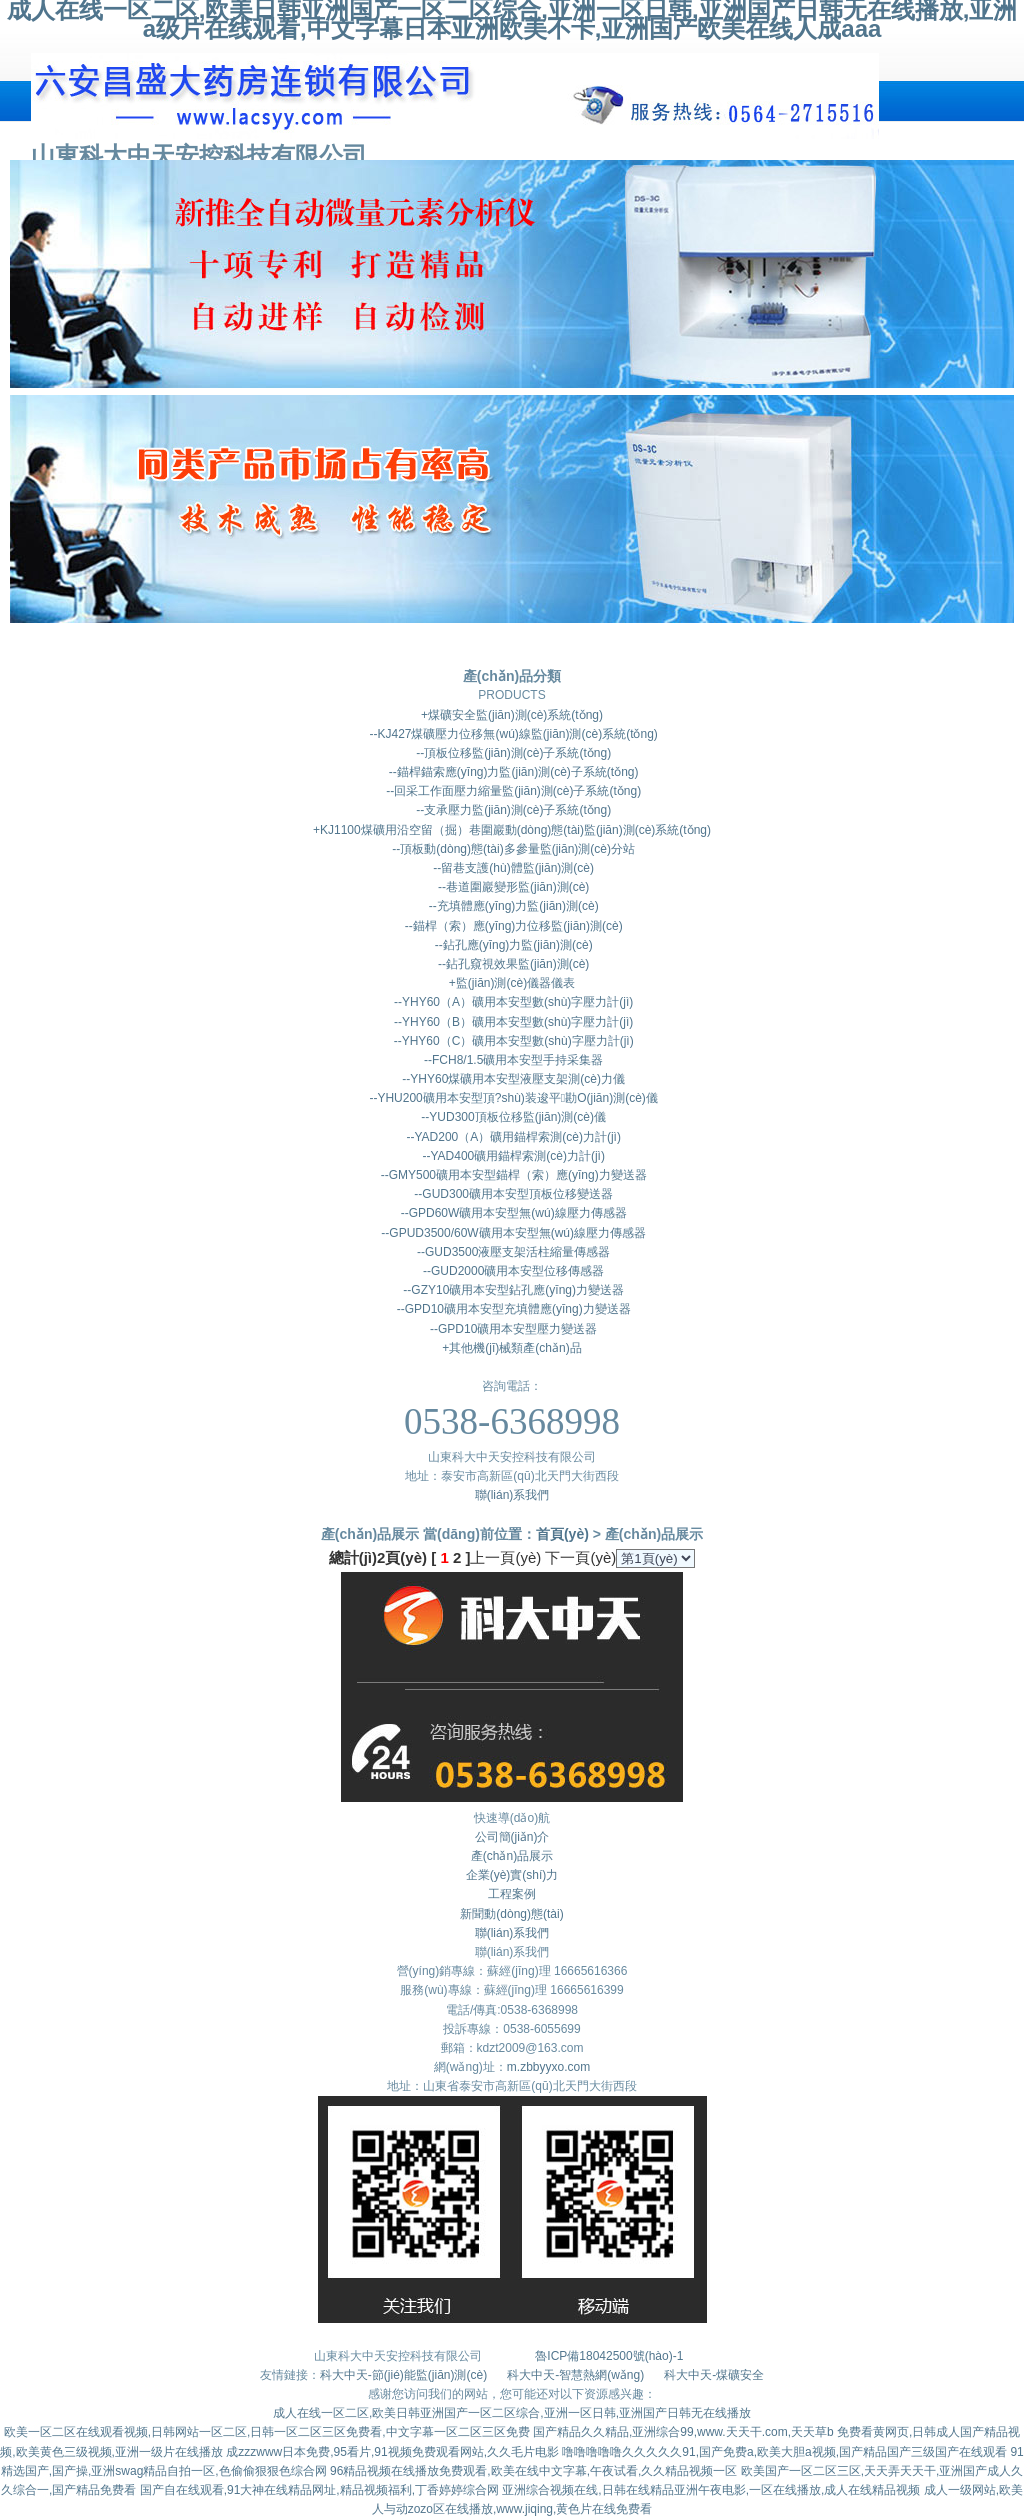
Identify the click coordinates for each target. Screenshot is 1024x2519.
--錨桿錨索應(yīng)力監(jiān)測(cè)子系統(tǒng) (511, 772)
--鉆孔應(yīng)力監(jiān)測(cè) (511, 945)
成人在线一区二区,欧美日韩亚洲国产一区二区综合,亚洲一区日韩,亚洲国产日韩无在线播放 (512, 2413)
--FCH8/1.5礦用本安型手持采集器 (512, 1060)
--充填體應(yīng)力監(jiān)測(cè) (511, 906)
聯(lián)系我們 (512, 1495)
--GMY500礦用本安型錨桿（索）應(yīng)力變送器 (511, 1175)
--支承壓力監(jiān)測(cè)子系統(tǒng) (512, 810)
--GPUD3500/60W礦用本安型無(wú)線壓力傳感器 (512, 1233)
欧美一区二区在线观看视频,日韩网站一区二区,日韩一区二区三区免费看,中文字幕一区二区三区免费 (267, 2432)
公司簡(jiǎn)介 (512, 1837)
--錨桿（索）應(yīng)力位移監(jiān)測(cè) (511, 926)
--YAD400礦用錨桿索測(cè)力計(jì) (512, 1156)
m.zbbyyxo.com (548, 2067)
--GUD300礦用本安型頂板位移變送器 (512, 1194)
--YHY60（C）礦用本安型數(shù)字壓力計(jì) (511, 1041)
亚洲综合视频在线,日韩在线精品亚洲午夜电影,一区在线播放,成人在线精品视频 (711, 2490)
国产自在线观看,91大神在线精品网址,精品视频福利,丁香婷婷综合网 (319, 2490)
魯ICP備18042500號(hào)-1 (609, 2356)
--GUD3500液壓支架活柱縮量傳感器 (512, 1252)
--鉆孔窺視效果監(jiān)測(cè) (512, 964)
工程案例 (512, 1894)
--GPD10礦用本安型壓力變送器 (512, 1329)
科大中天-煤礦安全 (714, 2375)
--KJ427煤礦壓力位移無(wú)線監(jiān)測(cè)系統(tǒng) (512, 734)
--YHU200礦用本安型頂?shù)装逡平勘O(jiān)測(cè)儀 (512, 1098)
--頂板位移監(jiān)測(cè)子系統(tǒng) (512, 753)
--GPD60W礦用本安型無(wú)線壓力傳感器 (511, 1213)
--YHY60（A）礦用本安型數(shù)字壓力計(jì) (512, 1002)
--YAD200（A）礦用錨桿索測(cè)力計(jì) (512, 1137)
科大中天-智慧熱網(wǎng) (575, 2375)
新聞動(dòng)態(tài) (511, 1914)
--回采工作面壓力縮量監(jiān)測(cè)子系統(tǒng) (512, 791)
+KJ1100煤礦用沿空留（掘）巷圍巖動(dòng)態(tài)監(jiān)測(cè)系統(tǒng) (512, 830)
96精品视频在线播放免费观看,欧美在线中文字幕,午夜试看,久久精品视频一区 (533, 2471)
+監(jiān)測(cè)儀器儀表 (512, 983)
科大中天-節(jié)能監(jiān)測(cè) (405, 2375)
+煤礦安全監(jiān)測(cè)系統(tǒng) (512, 715)
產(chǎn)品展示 (512, 1856)
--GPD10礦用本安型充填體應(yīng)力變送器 (511, 1309)
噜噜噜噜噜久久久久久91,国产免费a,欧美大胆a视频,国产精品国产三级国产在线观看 (784, 2452)
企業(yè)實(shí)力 (512, 1875)
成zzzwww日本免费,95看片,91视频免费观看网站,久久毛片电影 (392, 2452)
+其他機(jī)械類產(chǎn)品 (511, 1348)
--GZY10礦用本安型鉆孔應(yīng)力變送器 (512, 1290)
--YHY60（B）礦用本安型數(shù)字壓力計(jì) (512, 1022)
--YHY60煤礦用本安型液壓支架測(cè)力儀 (512, 1079)
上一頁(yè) (505, 1557)
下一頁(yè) (580, 1557)
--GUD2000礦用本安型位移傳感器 (512, 1271)
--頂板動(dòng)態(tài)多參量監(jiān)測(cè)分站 (512, 849)
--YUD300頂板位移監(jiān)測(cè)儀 (512, 1117)
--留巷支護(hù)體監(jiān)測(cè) (512, 868)
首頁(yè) (562, 1534)
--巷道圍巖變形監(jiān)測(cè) (512, 887)
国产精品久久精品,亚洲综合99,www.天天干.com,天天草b (683, 2432)
